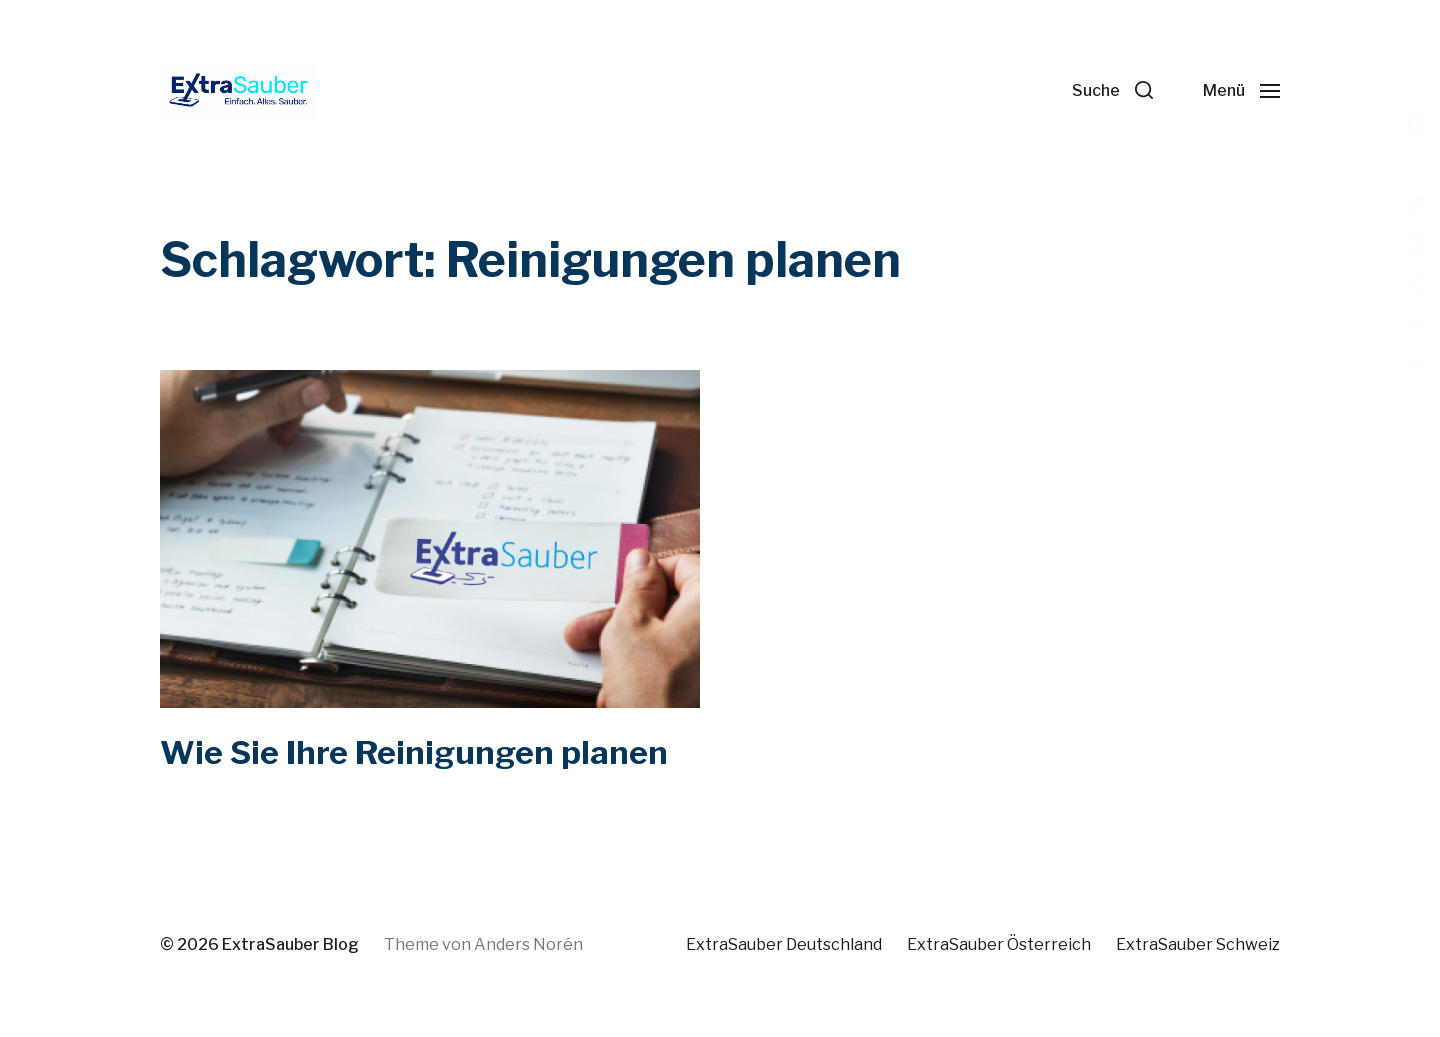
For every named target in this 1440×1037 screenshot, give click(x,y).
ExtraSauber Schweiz (1198, 944)
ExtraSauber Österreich (999, 944)
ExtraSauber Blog (290, 944)
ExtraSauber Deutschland (784, 944)
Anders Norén (528, 944)
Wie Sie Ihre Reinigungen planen (414, 752)
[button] (1112, 90)
